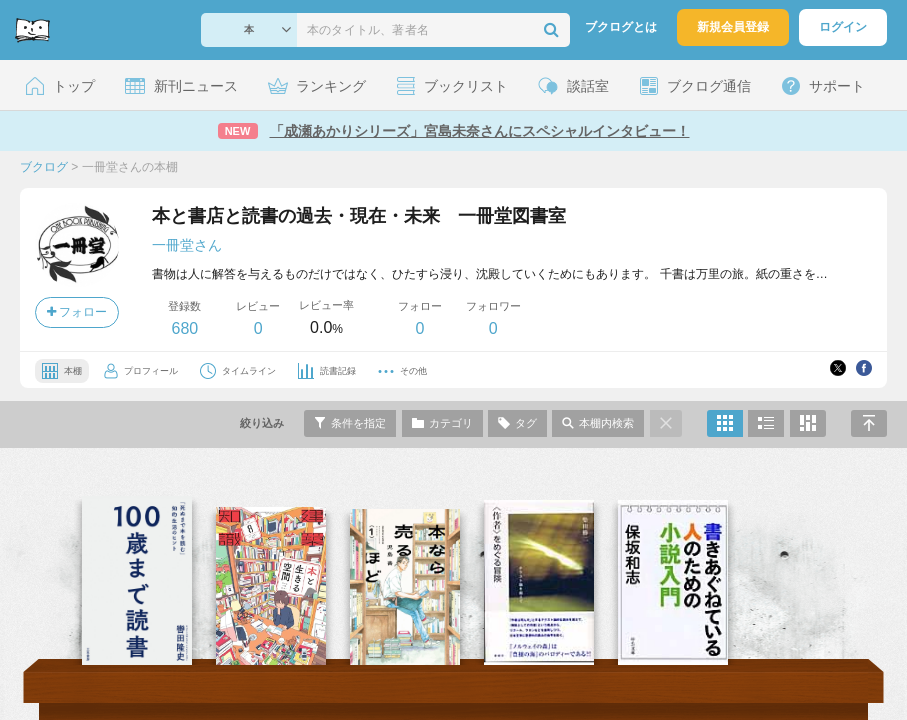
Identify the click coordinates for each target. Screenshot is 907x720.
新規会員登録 (733, 27)
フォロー (77, 312)
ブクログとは (621, 27)
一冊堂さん (187, 245)
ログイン (843, 27)
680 (184, 328)
